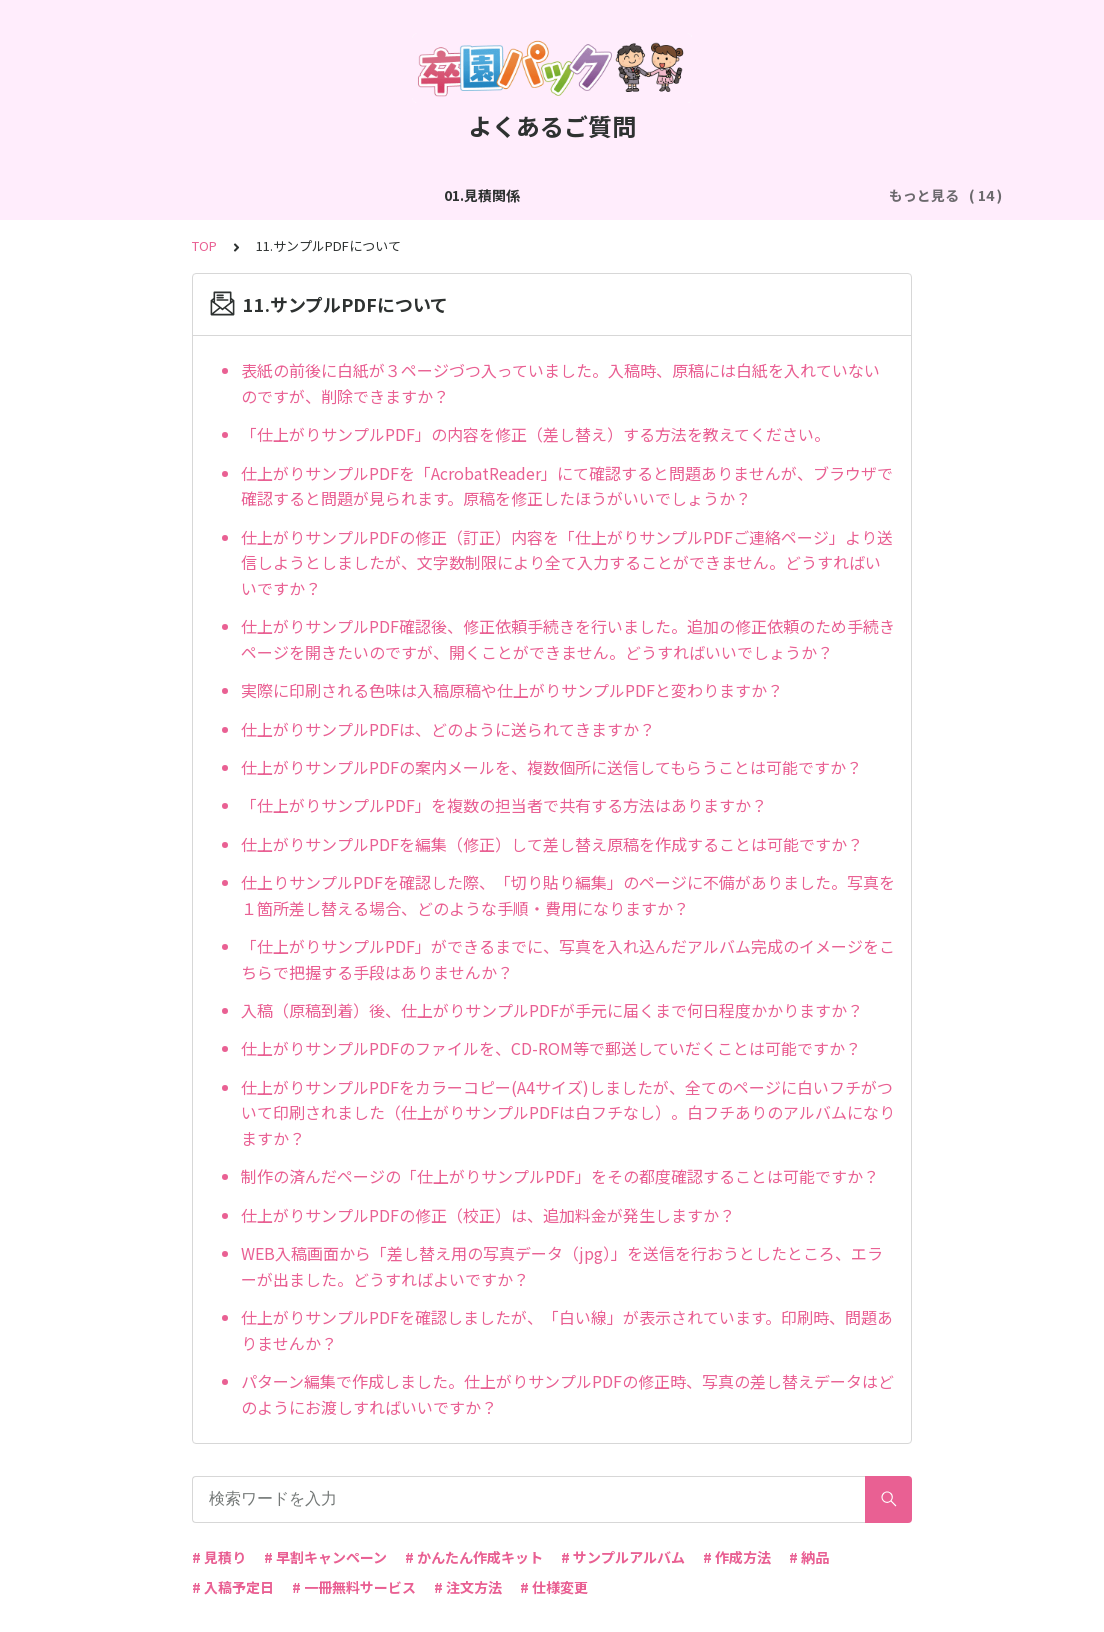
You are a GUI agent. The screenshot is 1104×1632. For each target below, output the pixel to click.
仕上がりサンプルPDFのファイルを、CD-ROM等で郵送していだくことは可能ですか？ (551, 1048)
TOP (204, 245)
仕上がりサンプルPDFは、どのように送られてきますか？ (448, 729)
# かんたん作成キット (474, 1557)
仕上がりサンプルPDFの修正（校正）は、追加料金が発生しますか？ (488, 1215)
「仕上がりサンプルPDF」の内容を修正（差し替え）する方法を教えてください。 (535, 434)
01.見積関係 (186, 195)
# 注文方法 (468, 1587)
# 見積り (219, 1557)
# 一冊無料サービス (354, 1587)
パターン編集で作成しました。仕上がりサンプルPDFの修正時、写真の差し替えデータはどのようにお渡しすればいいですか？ (567, 1394)
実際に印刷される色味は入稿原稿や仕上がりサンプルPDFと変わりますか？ (512, 690)
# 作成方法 (737, 1557)
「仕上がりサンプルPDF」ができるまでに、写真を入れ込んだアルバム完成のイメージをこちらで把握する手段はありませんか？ (568, 959)
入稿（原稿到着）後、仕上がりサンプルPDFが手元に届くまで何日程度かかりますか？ (552, 1010)
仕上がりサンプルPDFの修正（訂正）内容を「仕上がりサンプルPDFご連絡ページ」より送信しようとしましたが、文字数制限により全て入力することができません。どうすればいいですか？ (567, 562)
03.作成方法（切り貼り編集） (506, 195)
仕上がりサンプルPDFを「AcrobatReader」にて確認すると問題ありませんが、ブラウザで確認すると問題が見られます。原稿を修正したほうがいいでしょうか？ (567, 486)
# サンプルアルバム (623, 1557)
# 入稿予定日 (233, 1587)
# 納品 (809, 1557)
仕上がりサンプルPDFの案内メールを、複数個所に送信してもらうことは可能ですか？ (551, 767)
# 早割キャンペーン (325, 1557)
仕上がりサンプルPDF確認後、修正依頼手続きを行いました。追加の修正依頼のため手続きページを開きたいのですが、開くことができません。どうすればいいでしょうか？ (568, 639)
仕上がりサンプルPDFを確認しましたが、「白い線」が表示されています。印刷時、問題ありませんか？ (567, 1330)
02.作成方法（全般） (318, 195)
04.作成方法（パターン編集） (721, 195)
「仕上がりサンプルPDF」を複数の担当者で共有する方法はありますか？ (504, 805)
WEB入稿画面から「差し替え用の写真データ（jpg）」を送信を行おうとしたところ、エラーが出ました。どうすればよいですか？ (562, 1266)
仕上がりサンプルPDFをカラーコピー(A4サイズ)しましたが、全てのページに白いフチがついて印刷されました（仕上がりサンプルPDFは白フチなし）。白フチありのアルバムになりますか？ (568, 1112)
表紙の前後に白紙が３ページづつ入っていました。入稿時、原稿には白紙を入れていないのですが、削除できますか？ (560, 383)
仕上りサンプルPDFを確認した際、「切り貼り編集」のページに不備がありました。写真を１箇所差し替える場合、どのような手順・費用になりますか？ (568, 895)
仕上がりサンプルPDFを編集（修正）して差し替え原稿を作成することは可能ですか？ (552, 844)
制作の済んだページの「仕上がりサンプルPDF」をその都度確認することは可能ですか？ (560, 1176)
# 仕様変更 (554, 1587)
